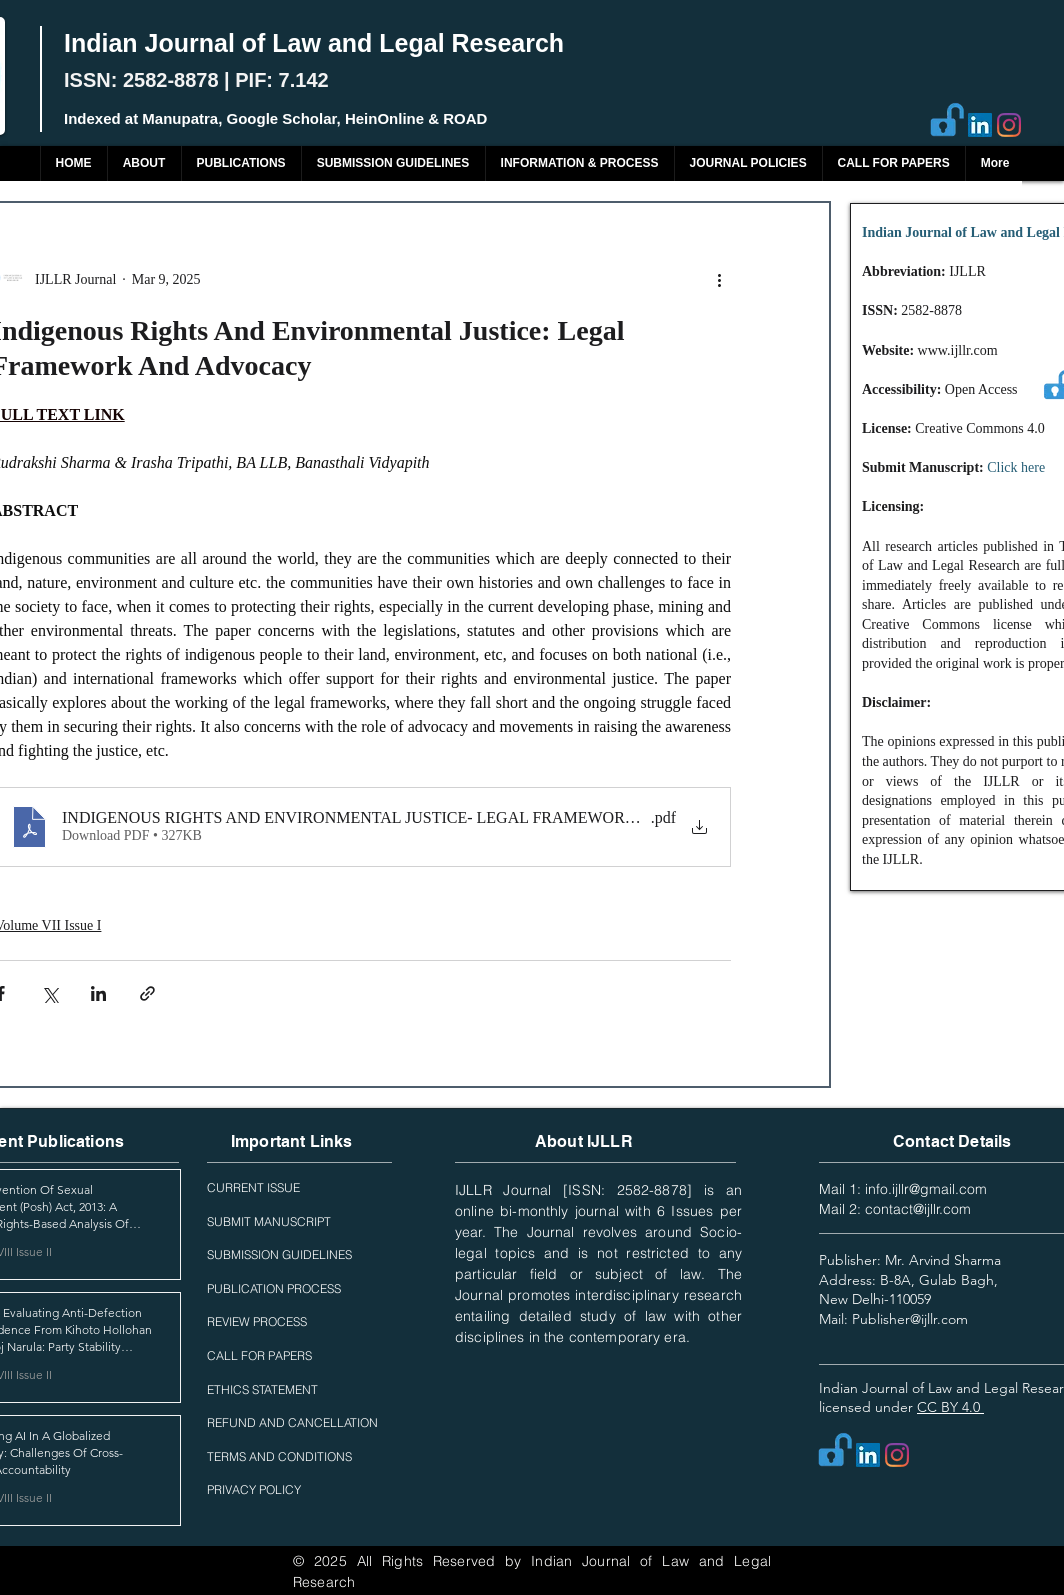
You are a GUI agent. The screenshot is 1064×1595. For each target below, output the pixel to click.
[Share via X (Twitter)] (49, 993)
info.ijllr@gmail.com (926, 1189)
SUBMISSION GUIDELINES (279, 1254)
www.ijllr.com (958, 350)
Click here (1016, 467)
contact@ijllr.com (918, 1209)
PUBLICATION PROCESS (274, 1288)
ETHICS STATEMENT (262, 1389)
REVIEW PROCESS (257, 1321)
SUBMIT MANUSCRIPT (269, 1221)
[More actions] (719, 279)
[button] (241, 163)
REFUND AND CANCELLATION (292, 1422)
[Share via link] (147, 993)
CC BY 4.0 (950, 1407)
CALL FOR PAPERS (259, 1355)
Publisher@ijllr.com (910, 1319)
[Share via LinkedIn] (98, 993)
